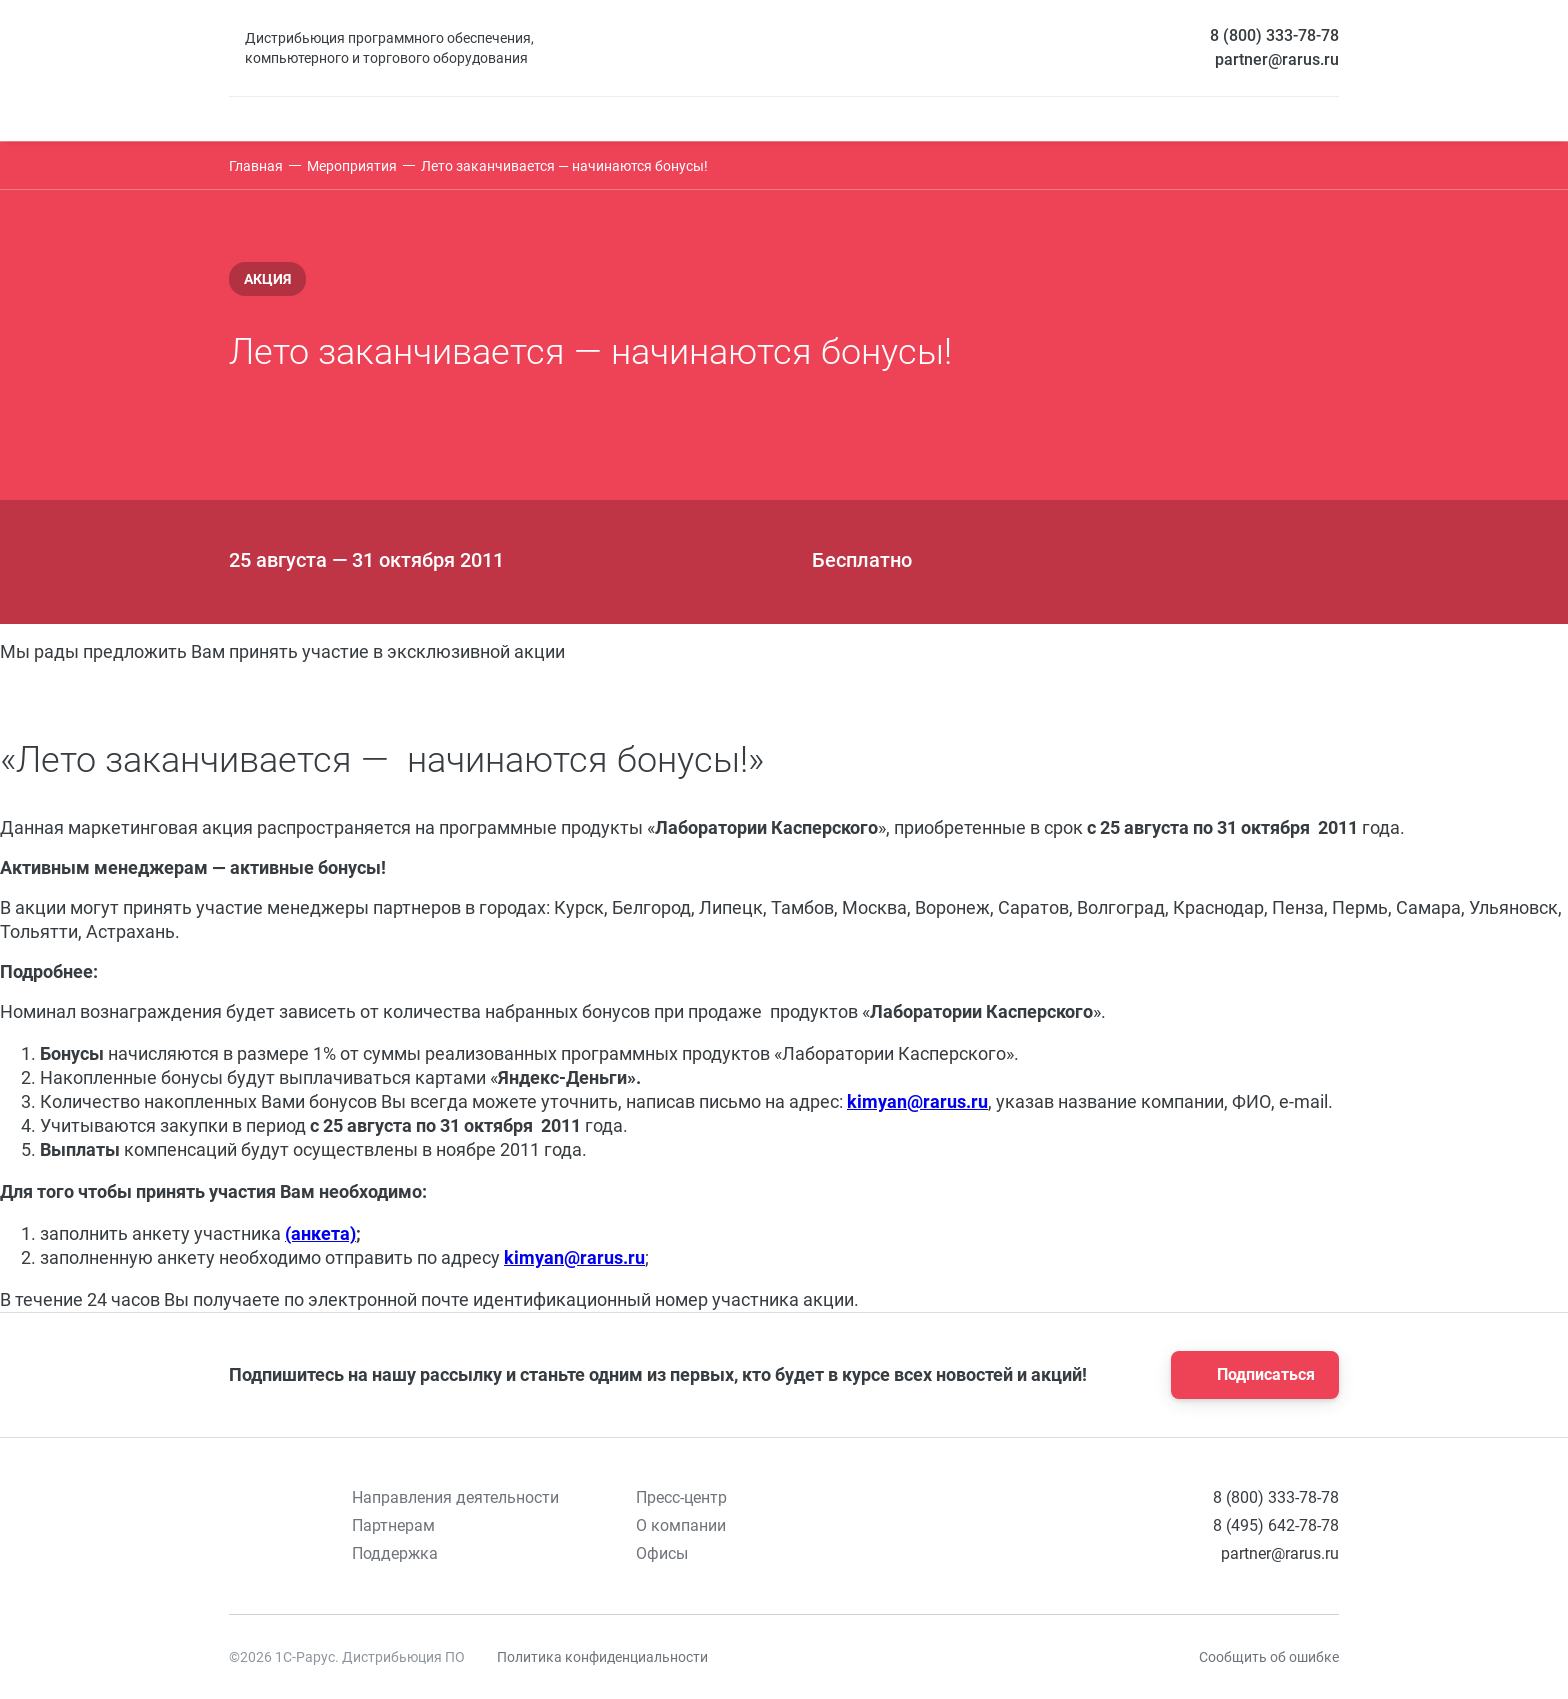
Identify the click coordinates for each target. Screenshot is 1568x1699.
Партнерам (393, 1525)
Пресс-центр (681, 1497)
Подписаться (1249, 1375)
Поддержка (395, 1553)
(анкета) (320, 1233)
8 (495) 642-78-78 (1276, 1525)
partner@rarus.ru (1277, 59)
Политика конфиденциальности (602, 1657)
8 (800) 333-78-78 (1274, 35)
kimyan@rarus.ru (917, 1101)
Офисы (662, 1553)
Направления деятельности (455, 1497)
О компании (681, 1525)
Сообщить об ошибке (1269, 1657)
